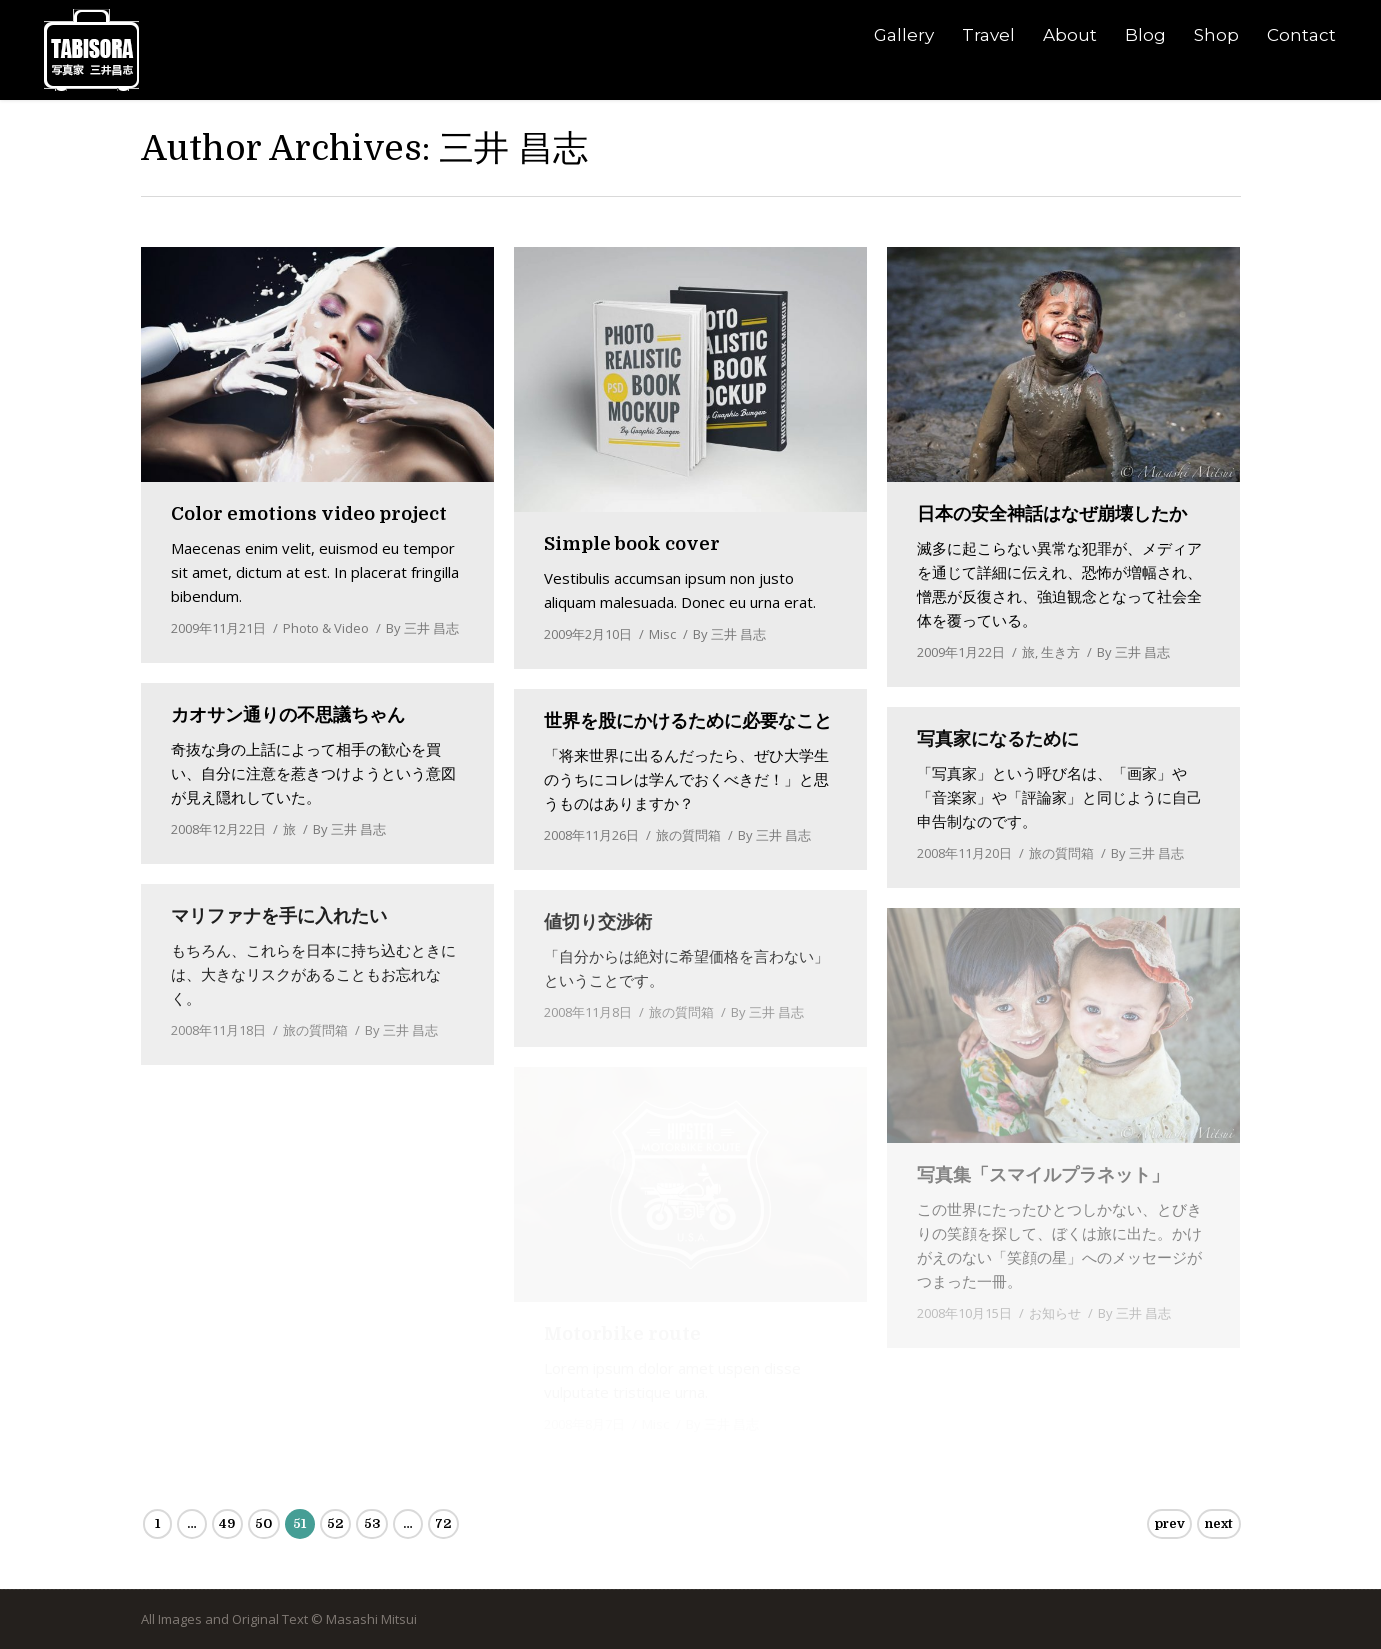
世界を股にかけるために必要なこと (688, 721)
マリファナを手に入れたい (279, 916)
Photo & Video (326, 628)
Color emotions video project (309, 514)
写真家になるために (998, 739)
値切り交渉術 (598, 922)
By (422, 628)
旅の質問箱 (688, 835)
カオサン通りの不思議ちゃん (288, 715)
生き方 (1060, 652)
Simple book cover (632, 544)
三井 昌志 (513, 148)
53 (372, 1523)
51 (299, 1523)
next (1219, 1523)
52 (335, 1523)
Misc (662, 634)
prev (1170, 1523)
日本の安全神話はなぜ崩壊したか (1052, 514)
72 (443, 1523)
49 (227, 1523)
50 (263, 1523)
